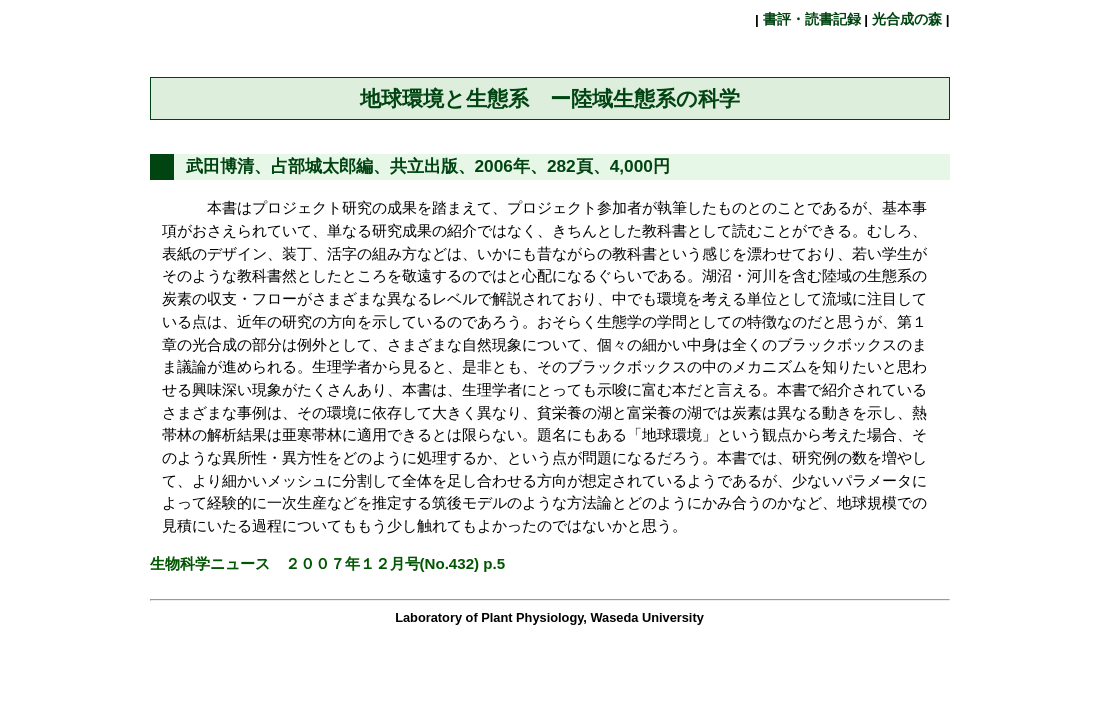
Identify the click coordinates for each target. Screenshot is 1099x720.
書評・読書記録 (812, 19)
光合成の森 (907, 19)
